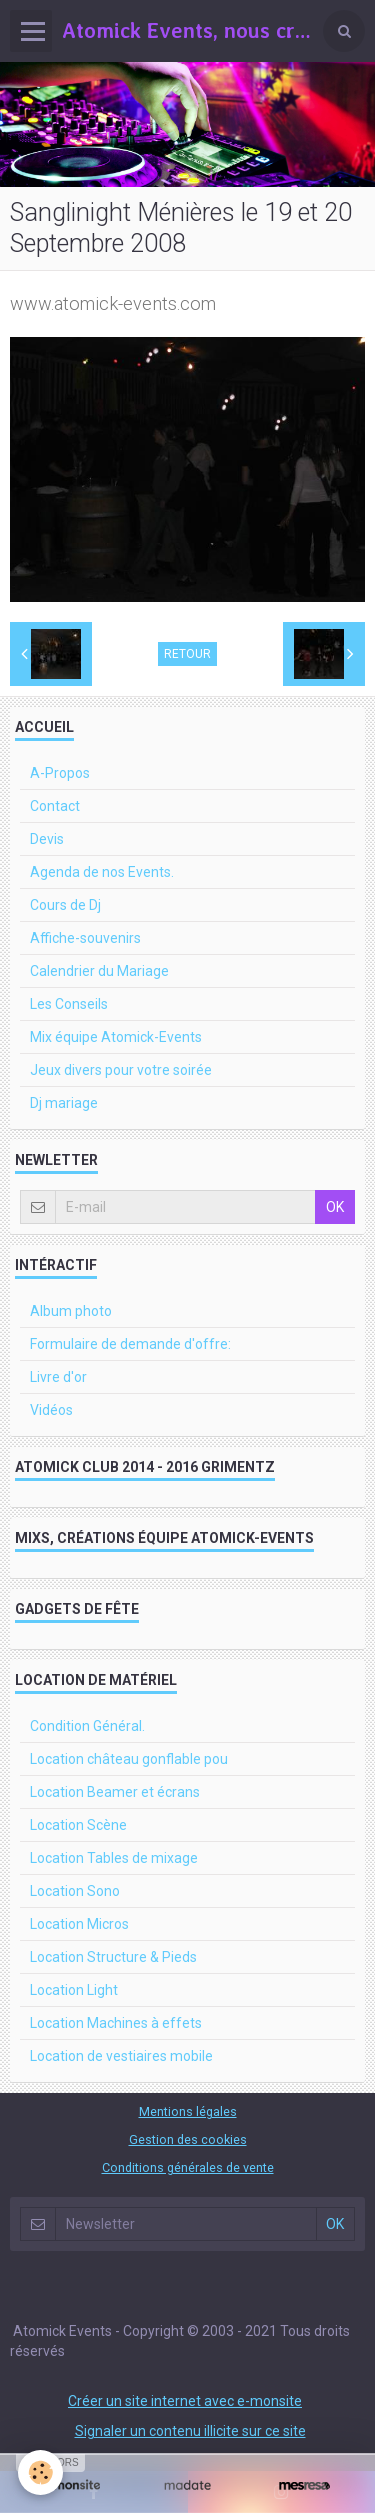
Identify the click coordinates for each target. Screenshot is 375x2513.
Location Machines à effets (116, 2023)
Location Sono (75, 1891)
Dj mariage (64, 1103)
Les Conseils (69, 1004)
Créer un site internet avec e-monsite (185, 2401)
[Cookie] (40, 2472)
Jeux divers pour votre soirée (121, 1070)
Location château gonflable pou (129, 1759)
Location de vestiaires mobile (121, 2056)
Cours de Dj (65, 905)
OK (335, 1207)
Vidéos (51, 1410)
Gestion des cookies (188, 2139)
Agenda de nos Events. (102, 872)
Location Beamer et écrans (115, 1792)
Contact (55, 806)
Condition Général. (87, 1726)
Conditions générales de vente (188, 2167)
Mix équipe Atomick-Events (116, 1037)
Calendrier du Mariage (99, 971)
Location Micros (79, 1924)
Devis (47, 839)
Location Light (74, 1990)
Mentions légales (188, 2111)
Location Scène (78, 1825)
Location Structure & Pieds (113, 1957)
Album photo (71, 1311)
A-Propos (60, 773)
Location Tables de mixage (114, 1858)
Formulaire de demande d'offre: (130, 1344)
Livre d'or (58, 1377)
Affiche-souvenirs (85, 938)
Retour (187, 654)
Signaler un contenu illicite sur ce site (190, 2431)
